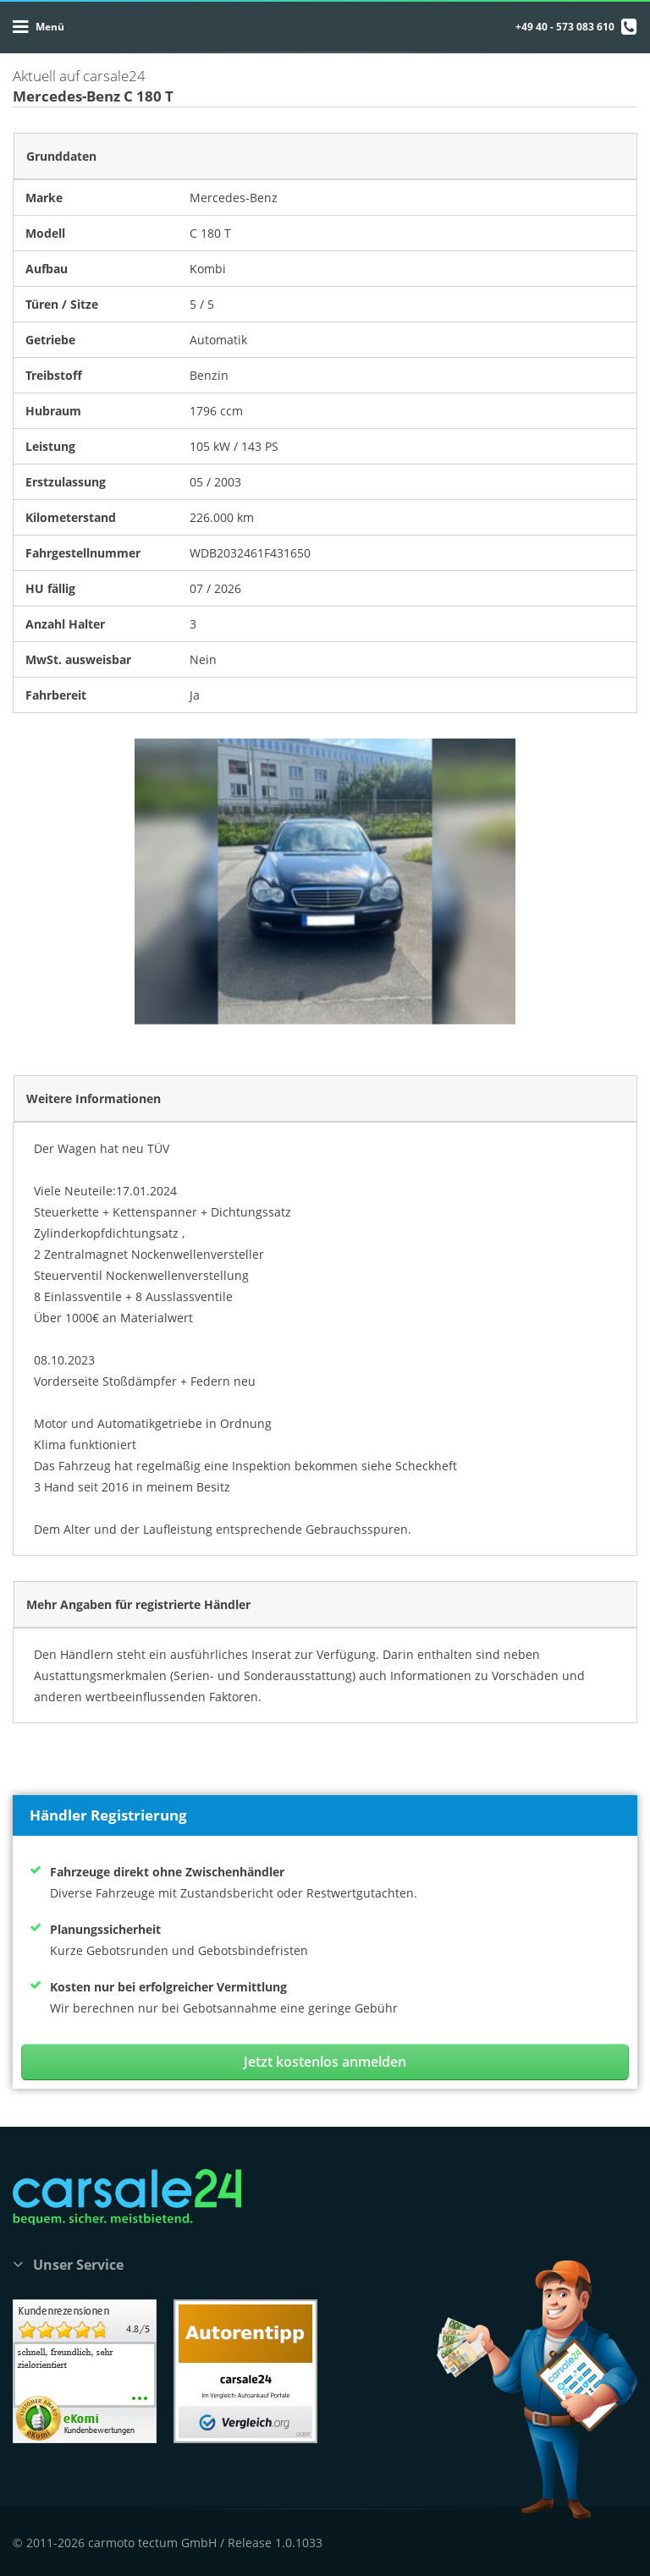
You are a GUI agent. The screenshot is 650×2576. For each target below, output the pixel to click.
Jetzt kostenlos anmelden (325, 2061)
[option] (325, 881)
